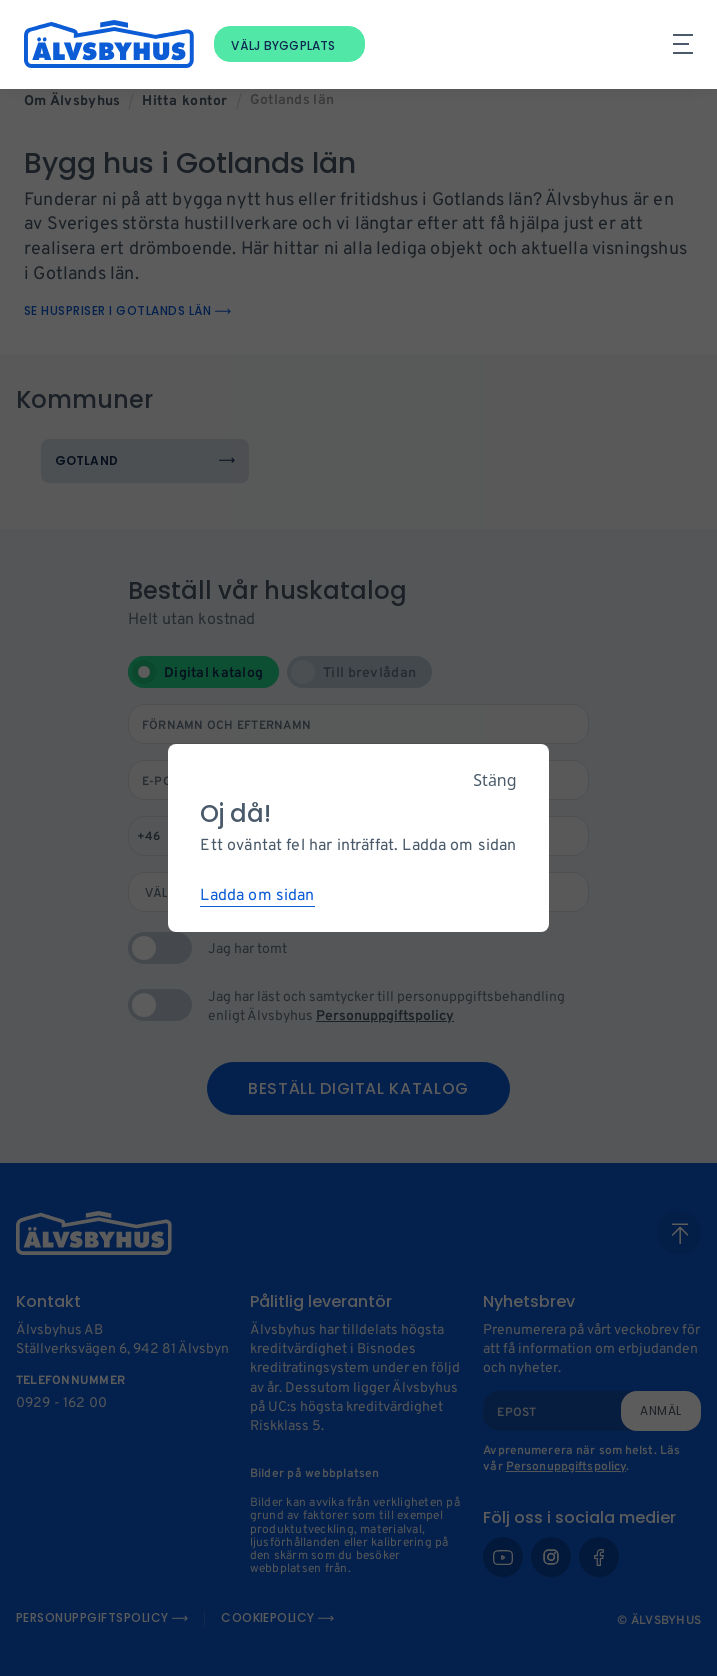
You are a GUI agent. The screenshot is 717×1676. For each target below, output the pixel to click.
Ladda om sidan (257, 896)
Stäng (494, 780)
